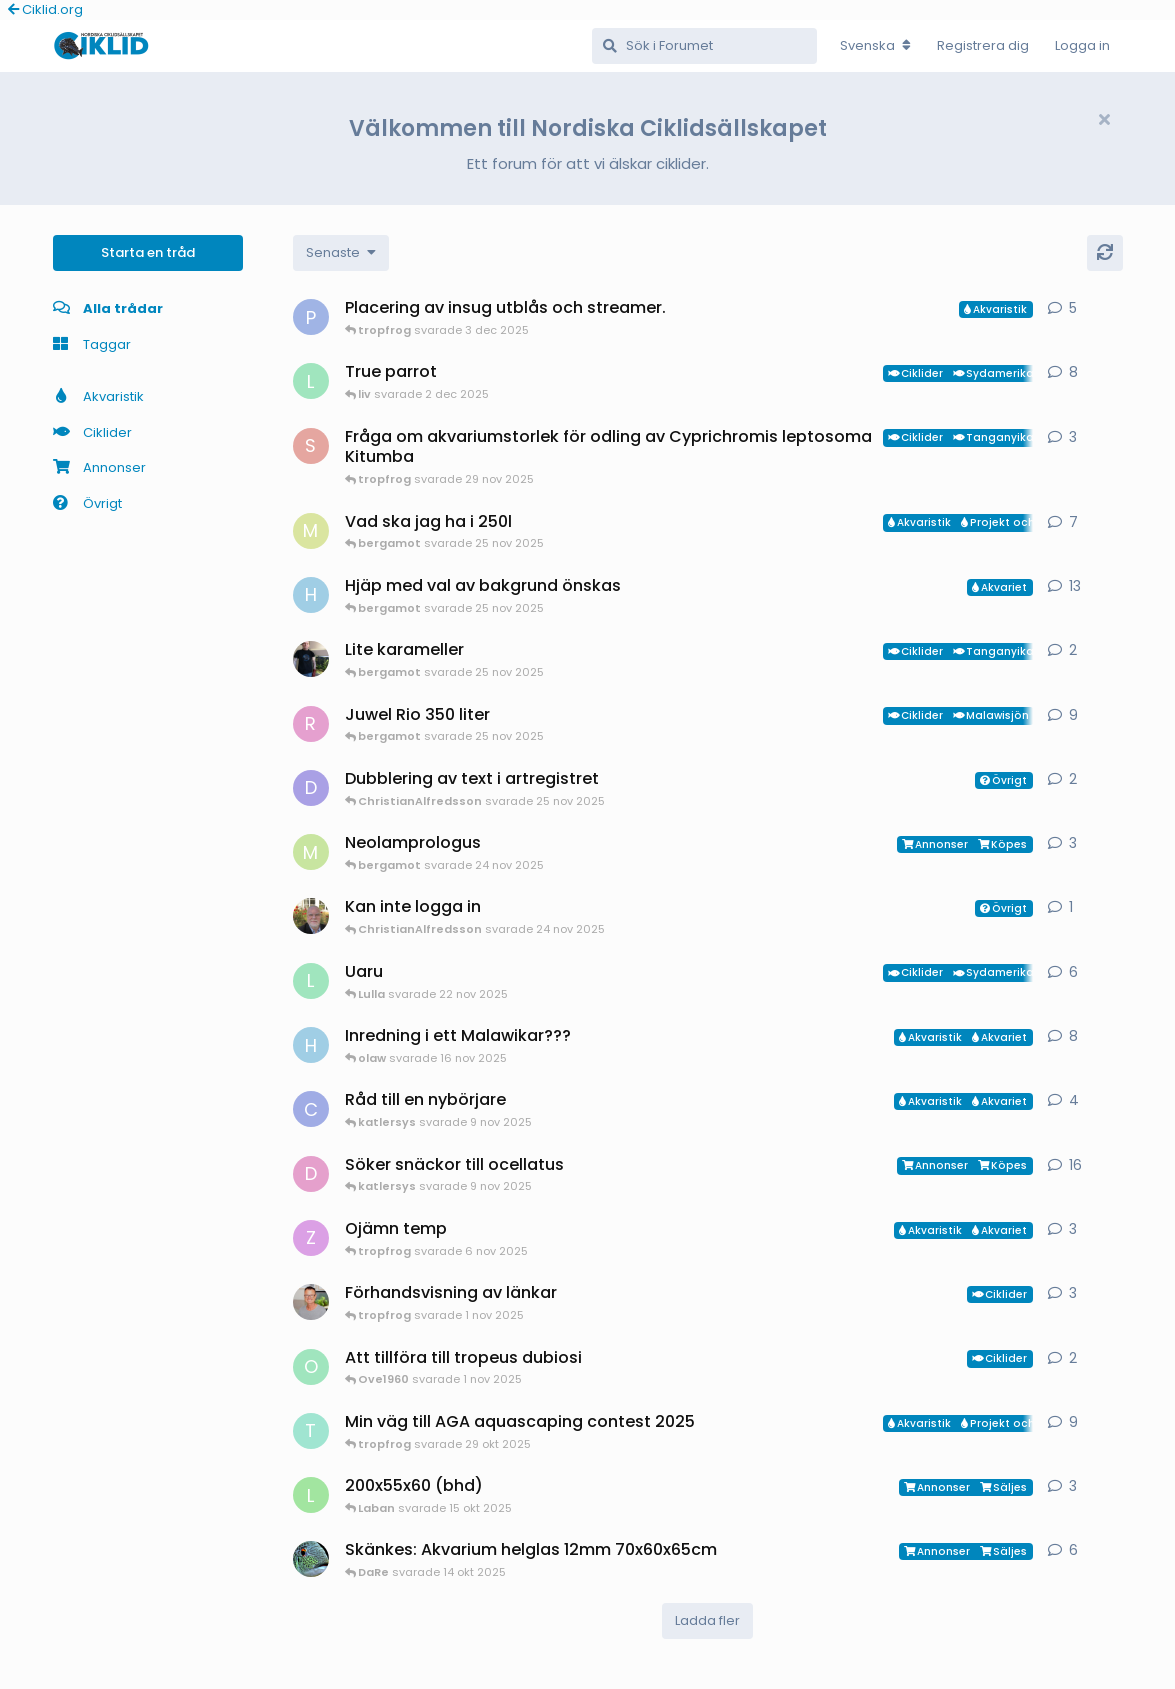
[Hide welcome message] (1105, 120)
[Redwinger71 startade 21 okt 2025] (311, 724)
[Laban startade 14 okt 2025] (311, 1495)
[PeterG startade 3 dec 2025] (311, 317)
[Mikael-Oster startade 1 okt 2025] (311, 852)
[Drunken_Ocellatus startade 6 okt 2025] (311, 1174)
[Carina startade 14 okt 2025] (311, 1109)
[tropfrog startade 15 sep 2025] (311, 1431)
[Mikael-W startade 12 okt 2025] (311, 659)
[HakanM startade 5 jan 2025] (311, 595)
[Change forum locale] (875, 46)
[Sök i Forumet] (704, 46)
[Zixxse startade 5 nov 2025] (311, 1238)
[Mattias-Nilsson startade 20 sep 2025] (311, 531)
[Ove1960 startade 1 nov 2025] (311, 1367)
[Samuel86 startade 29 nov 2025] (311, 446)
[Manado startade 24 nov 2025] (311, 916)
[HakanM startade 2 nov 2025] (311, 1045)
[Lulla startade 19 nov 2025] (311, 981)
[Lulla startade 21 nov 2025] (311, 381)
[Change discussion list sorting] (341, 253)
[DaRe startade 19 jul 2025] (311, 1559)
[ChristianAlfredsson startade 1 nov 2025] (311, 1302)
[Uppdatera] (1105, 253)
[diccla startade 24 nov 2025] (311, 788)
